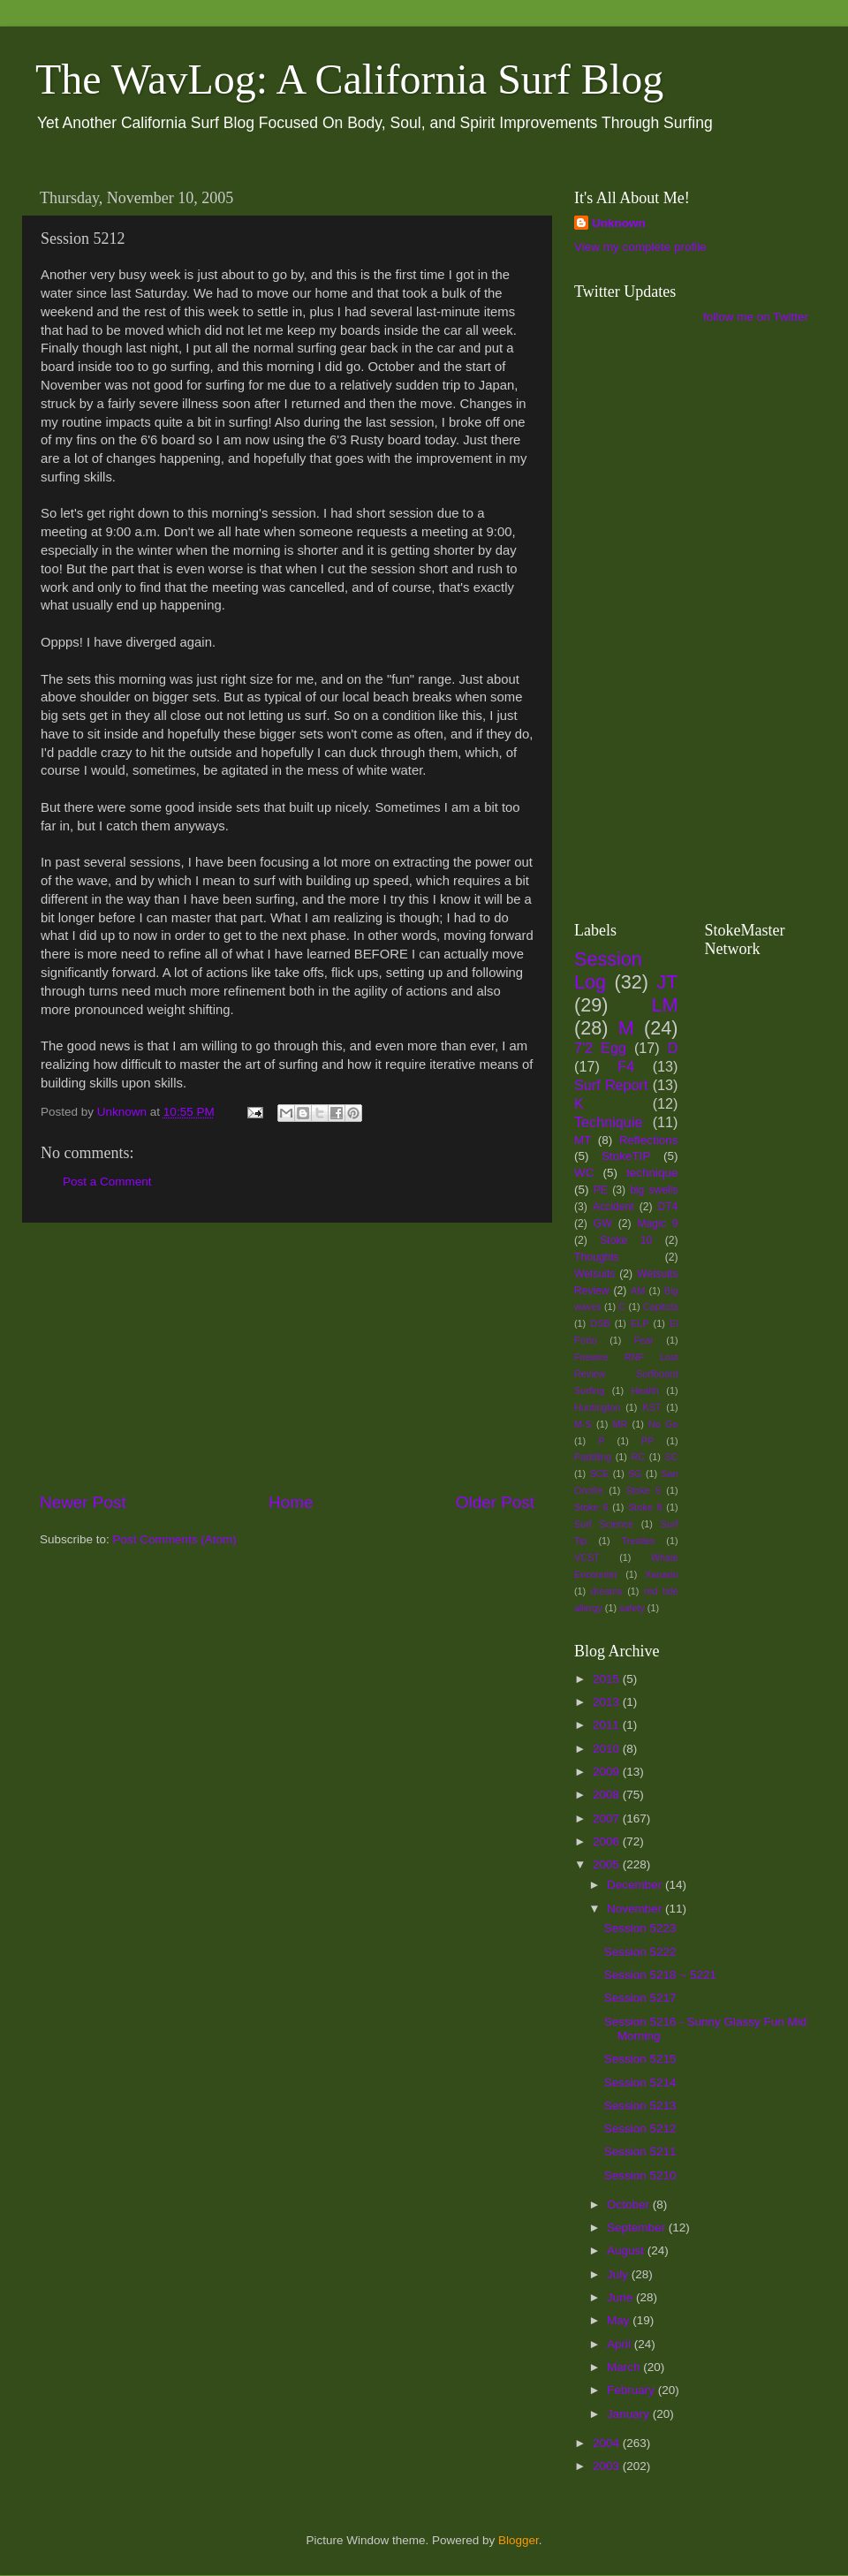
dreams (607, 1591)
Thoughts (596, 1257)
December (636, 1884)
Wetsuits (594, 1274)
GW (603, 1223)
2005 (608, 1864)
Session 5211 (640, 2151)
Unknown (619, 223)
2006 (608, 1841)
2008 (608, 1794)
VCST (587, 1557)
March (625, 2367)
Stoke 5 (643, 1490)
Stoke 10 (626, 1240)
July (619, 2274)
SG (635, 1473)
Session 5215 (640, 2058)
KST (651, 1407)
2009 (608, 1771)
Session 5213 (640, 2105)
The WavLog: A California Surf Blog (349, 79)
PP (647, 1441)
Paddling (592, 1456)
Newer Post (83, 1502)
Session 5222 (640, 1952)
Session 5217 (640, 1997)
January (630, 2414)
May (619, 2320)
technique (652, 1172)
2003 (608, 2466)
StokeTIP (626, 1156)
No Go (663, 1424)
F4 (625, 1066)
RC (638, 1456)
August (627, 2250)
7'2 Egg (600, 1048)
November (636, 1908)
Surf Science (603, 1524)
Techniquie (608, 1122)
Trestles (638, 1540)
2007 (608, 1818)
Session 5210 (640, 2175)
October (630, 2204)
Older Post (495, 1502)
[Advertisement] (287, 1356)
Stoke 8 (645, 1507)
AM (638, 1290)
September (638, 2227)
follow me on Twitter (755, 316)
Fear (644, 1340)
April (620, 2344)
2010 (608, 1748)
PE (601, 1190)
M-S (583, 1424)
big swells (654, 1190)
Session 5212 (640, 2128)
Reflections (648, 1140)
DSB (600, 1323)
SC (671, 1456)
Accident (613, 1207)
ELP (639, 1323)
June (621, 2297)
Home (291, 1502)
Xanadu (661, 1574)
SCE (599, 1473)
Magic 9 (657, 1223)
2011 (608, 1724)
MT (583, 1140)
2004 (608, 2443)
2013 (608, 1701)
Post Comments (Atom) (175, 1539)
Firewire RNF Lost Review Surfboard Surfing (626, 1374)
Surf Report (610, 1085)
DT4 (668, 1207)
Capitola (660, 1306)
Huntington (597, 1407)
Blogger (518, 2540)
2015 (608, 1679)
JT (667, 982)
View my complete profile (640, 247)
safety (632, 1607)
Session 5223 (640, 1928)
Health (645, 1390)
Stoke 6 (591, 1507)
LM (665, 1005)
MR (620, 1424)
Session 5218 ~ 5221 (660, 1974)
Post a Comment (107, 1181)
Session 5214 (640, 2082)
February (632, 2390)
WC (584, 1172)
